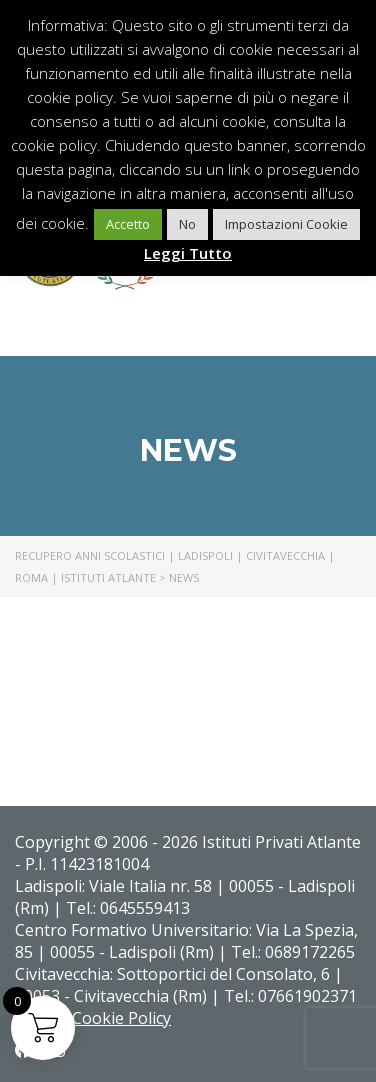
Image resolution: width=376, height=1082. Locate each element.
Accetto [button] (128, 224)
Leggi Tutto (188, 253)
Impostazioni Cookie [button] (286, 224)
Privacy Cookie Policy (93, 1018)
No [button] (187, 224)
